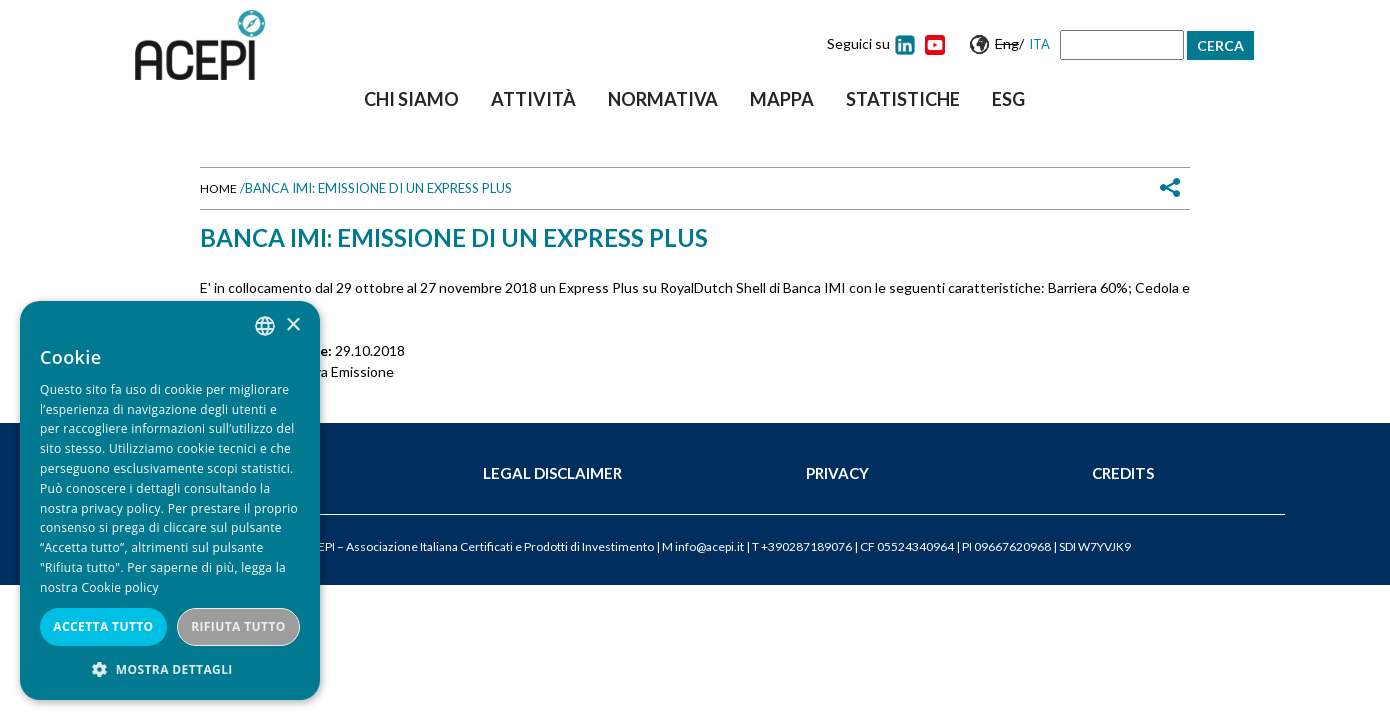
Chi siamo (411, 99)
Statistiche (903, 99)
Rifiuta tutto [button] (238, 626)
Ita (1039, 44)
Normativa (663, 99)
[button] (170, 669)
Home (218, 188)
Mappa (782, 99)
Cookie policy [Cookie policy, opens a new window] (119, 587)
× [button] (292, 325)
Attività (533, 99)
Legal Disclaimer (552, 473)
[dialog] (170, 500)
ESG (1008, 99)
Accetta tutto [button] (103, 626)
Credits (1123, 473)
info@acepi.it (709, 546)
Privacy (837, 473)
